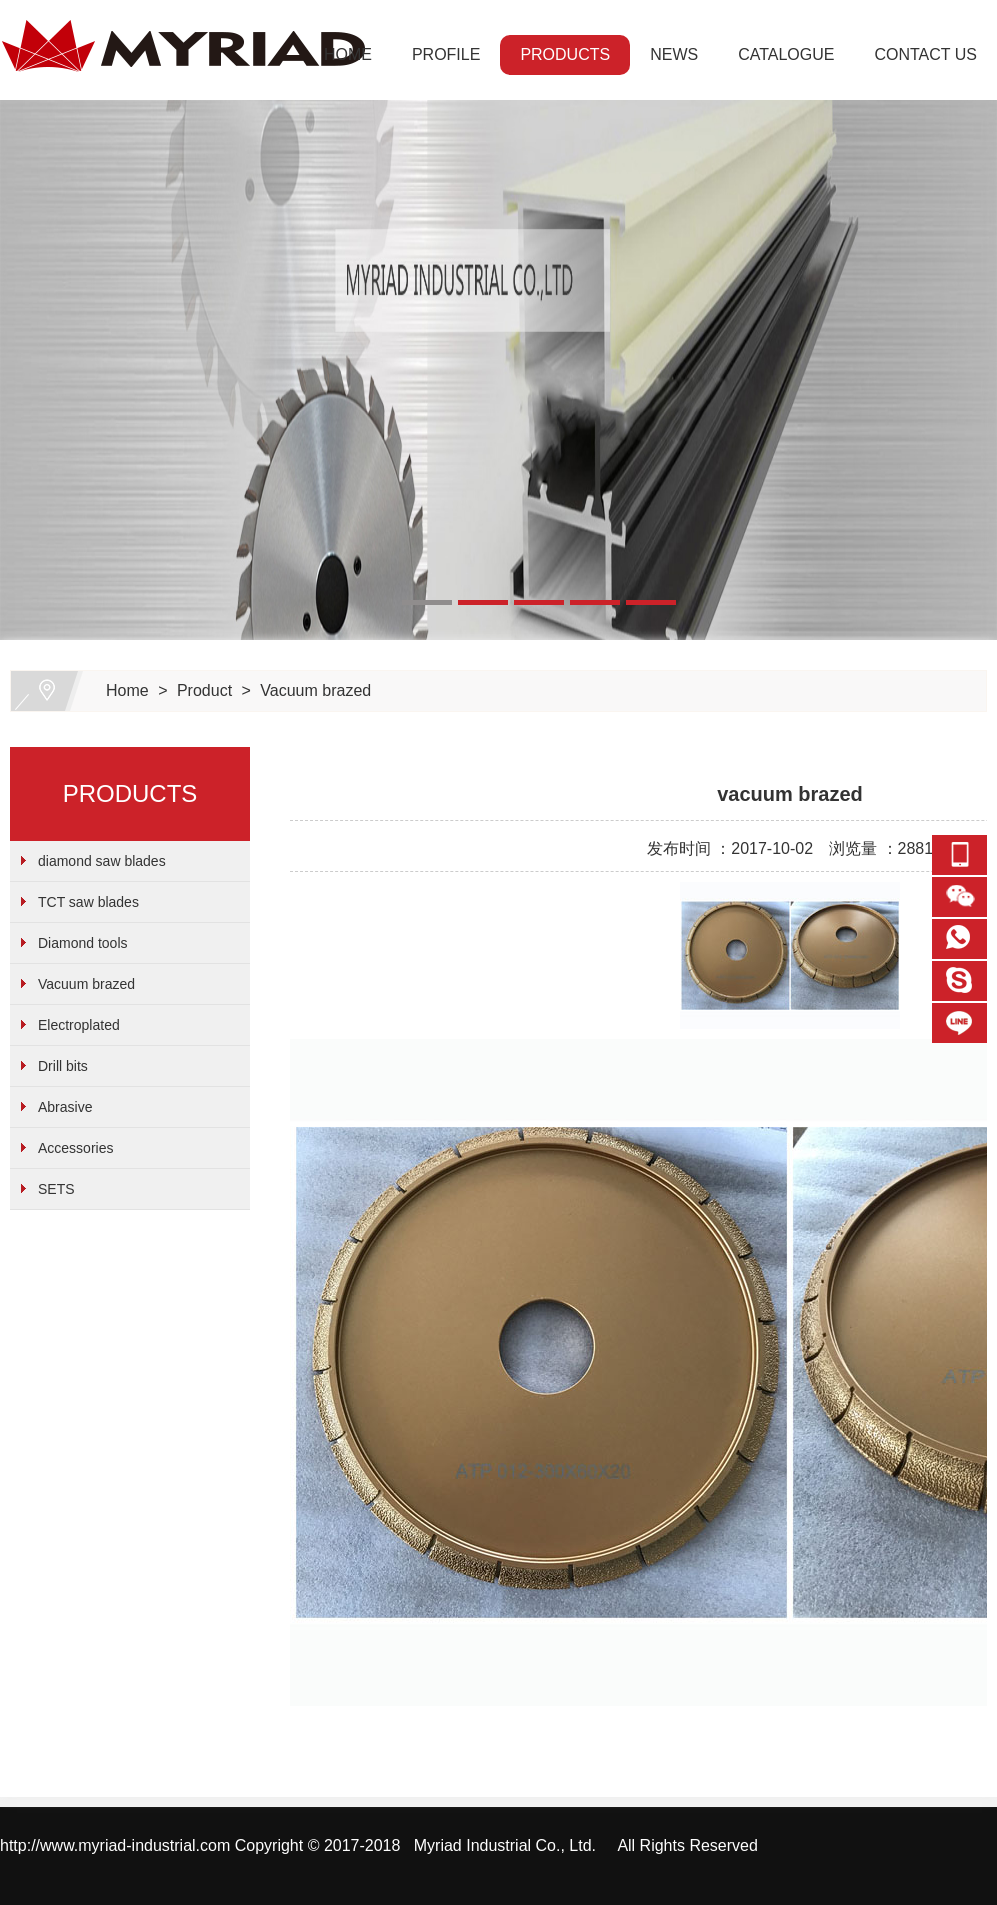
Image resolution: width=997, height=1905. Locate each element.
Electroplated (79, 1025)
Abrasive (65, 1107)
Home (127, 690)
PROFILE (446, 54)
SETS (56, 1189)
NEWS (674, 54)
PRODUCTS (565, 54)
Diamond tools (83, 943)
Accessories (75, 1148)
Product (204, 690)
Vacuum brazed (315, 690)
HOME (348, 54)
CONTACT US (925, 54)
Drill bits (63, 1066)
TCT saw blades (88, 902)
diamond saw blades (102, 861)
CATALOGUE (786, 54)
